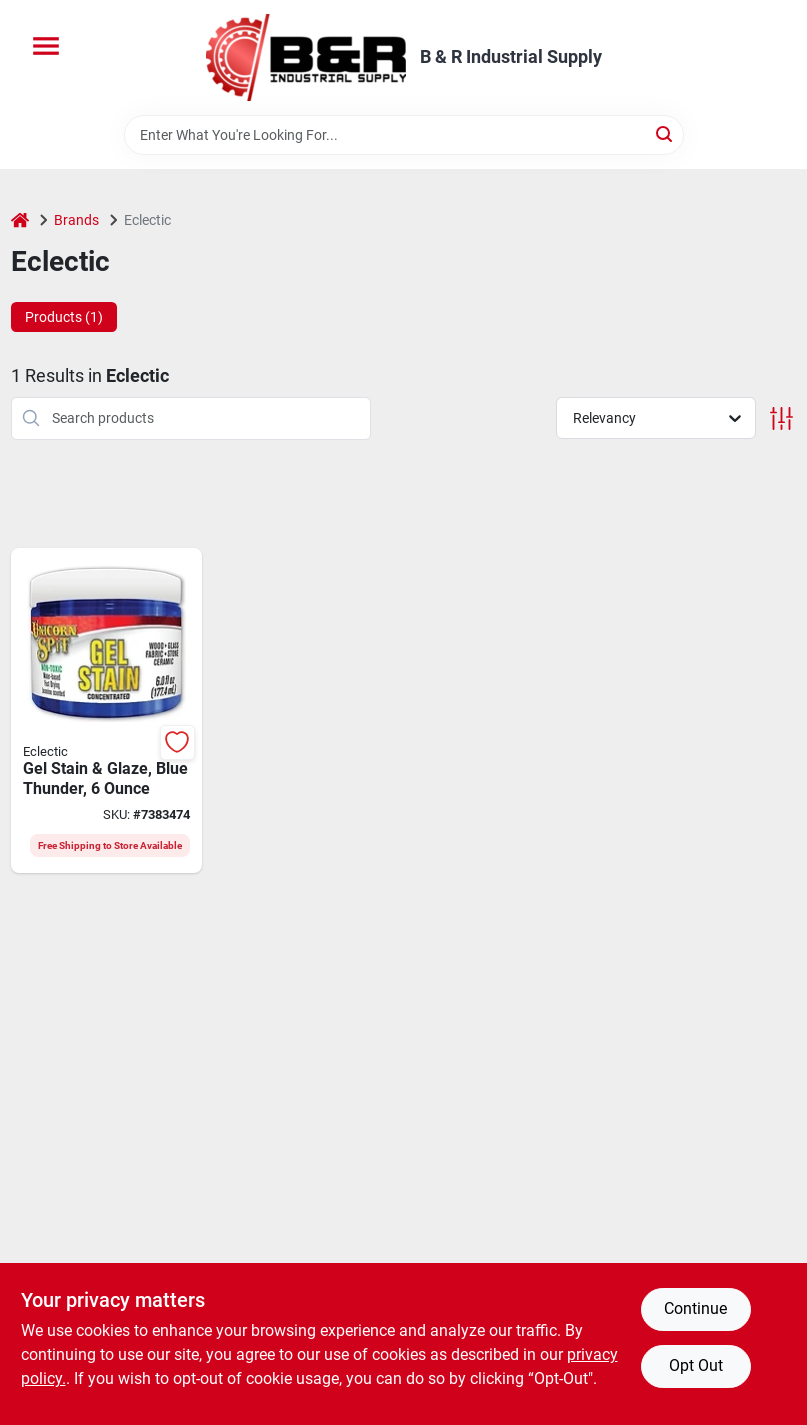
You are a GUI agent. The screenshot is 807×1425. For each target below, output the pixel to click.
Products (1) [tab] (64, 317)
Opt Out (696, 1365)
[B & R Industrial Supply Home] (306, 57)
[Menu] (46, 46)
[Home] (20, 220)
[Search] (665, 133)
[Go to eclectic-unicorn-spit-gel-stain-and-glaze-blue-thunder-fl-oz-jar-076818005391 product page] (106, 711)
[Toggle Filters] (781, 418)
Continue (695, 1308)
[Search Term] (404, 135)
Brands (76, 220)
